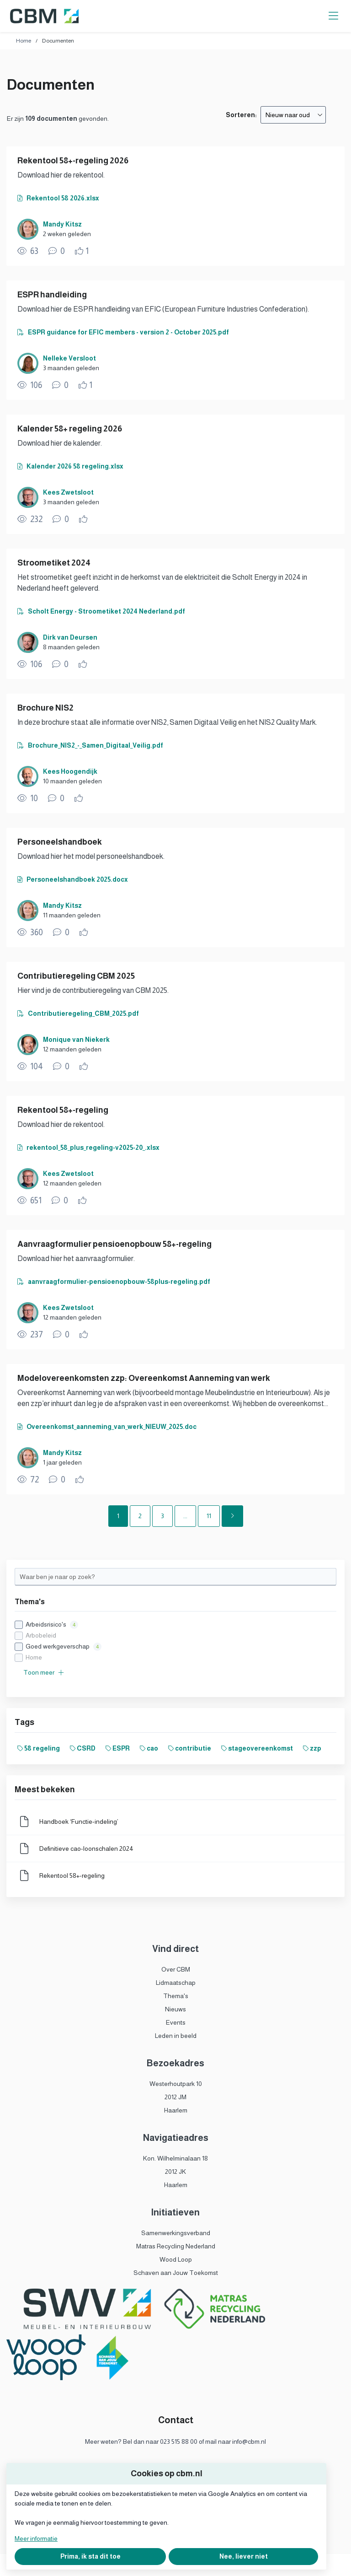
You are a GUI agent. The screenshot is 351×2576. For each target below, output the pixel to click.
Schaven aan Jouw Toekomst (175, 2272)
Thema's (175, 1995)
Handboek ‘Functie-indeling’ (78, 1821)
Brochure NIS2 (45, 707)
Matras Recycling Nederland (175, 2246)
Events (176, 2022)
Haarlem (175, 2110)
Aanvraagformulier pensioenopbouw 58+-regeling (114, 1244)
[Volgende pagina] (232, 1516)
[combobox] (293, 115)
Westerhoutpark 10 (175, 2083)
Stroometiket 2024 (53, 562)
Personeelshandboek (59, 841)
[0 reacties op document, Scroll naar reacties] (56, 251)
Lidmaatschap (176, 1982)
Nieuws (175, 2009)
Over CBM (175, 1969)
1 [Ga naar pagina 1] (118, 1516)
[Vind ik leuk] (82, 251)
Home (23, 41)
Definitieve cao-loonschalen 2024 (86, 1848)
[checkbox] (175, 1641)
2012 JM (175, 2097)
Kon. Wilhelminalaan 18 (175, 2158)
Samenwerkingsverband (175, 2232)
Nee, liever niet (243, 2556)
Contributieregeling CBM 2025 (76, 976)
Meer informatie (36, 2538)
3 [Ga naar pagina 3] (162, 1516)
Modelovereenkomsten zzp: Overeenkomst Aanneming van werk (143, 1378)
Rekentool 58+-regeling (62, 1110)
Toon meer (43, 1672)
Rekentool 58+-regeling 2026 (72, 160)
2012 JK (175, 2171)
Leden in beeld (176, 2035)
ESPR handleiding (52, 294)
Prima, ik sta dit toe (90, 2556)
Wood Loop (176, 2259)
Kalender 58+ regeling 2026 (69, 428)
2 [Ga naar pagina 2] (140, 1516)
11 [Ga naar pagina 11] (209, 1516)
